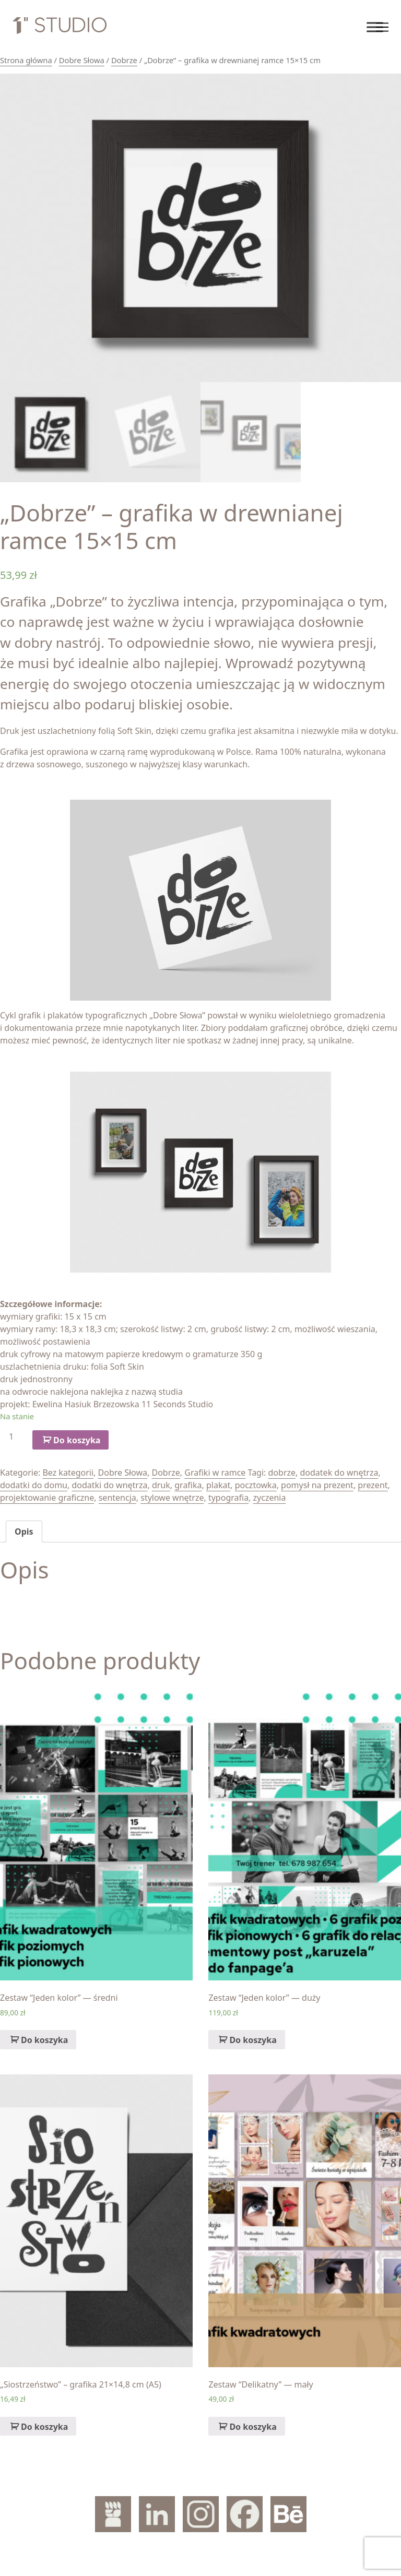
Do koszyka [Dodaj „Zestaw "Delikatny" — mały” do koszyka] (252, 2426)
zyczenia (269, 1497)
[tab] (24, 1531)
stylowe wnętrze (172, 1497)
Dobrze (124, 60)
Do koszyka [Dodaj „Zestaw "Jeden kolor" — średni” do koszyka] (44, 2040)
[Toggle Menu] (375, 27)
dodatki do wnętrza (109, 1485)
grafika (188, 1485)
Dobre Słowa (81, 60)
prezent (372, 1485)
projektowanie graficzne (47, 1497)
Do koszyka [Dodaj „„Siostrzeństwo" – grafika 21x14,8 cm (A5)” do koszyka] (44, 2426)
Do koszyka (76, 1440)
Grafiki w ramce (214, 1472)
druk (161, 1485)
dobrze (282, 1472)
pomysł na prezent (317, 1485)
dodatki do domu (33, 1485)
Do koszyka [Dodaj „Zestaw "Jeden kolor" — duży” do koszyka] (252, 2040)
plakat (218, 1485)
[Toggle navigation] (382, 27)
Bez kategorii (67, 1472)
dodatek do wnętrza (339, 1472)
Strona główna (26, 60)
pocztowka (256, 1485)
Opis (24, 1531)
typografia (228, 1497)
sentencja (117, 1497)
